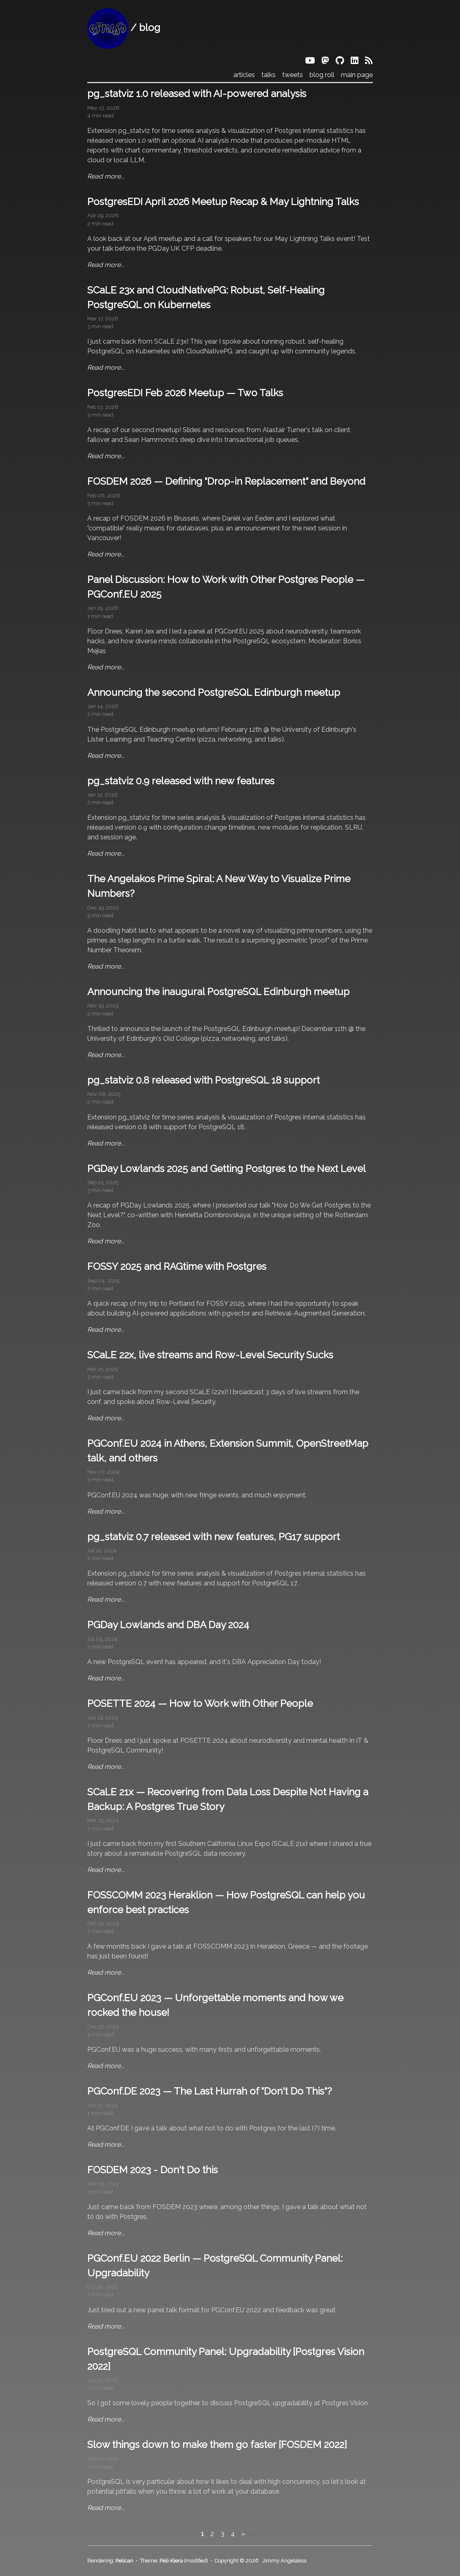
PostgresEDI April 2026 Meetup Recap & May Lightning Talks (223, 201)
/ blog (123, 27)
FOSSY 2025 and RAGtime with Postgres (176, 1266)
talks (268, 75)
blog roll (322, 75)
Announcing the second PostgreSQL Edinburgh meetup (213, 692)
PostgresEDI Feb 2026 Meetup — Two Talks (185, 393)
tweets (292, 75)
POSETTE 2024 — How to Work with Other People (200, 1703)
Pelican (124, 2561)
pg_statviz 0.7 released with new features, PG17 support (213, 1537)
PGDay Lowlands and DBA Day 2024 (168, 1625)
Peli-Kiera (171, 2561)
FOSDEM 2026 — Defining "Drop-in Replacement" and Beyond (226, 481)
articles (244, 75)
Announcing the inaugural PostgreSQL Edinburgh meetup (218, 992)
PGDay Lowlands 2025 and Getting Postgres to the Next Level (226, 1168)
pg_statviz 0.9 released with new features (180, 781)
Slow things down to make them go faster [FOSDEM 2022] (217, 2444)
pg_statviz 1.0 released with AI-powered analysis (196, 93)
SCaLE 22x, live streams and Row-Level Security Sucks (210, 1355)
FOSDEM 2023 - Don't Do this (152, 2170)
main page (357, 75)
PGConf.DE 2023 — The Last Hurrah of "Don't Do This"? (209, 2091)
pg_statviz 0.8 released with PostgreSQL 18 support (203, 1080)
